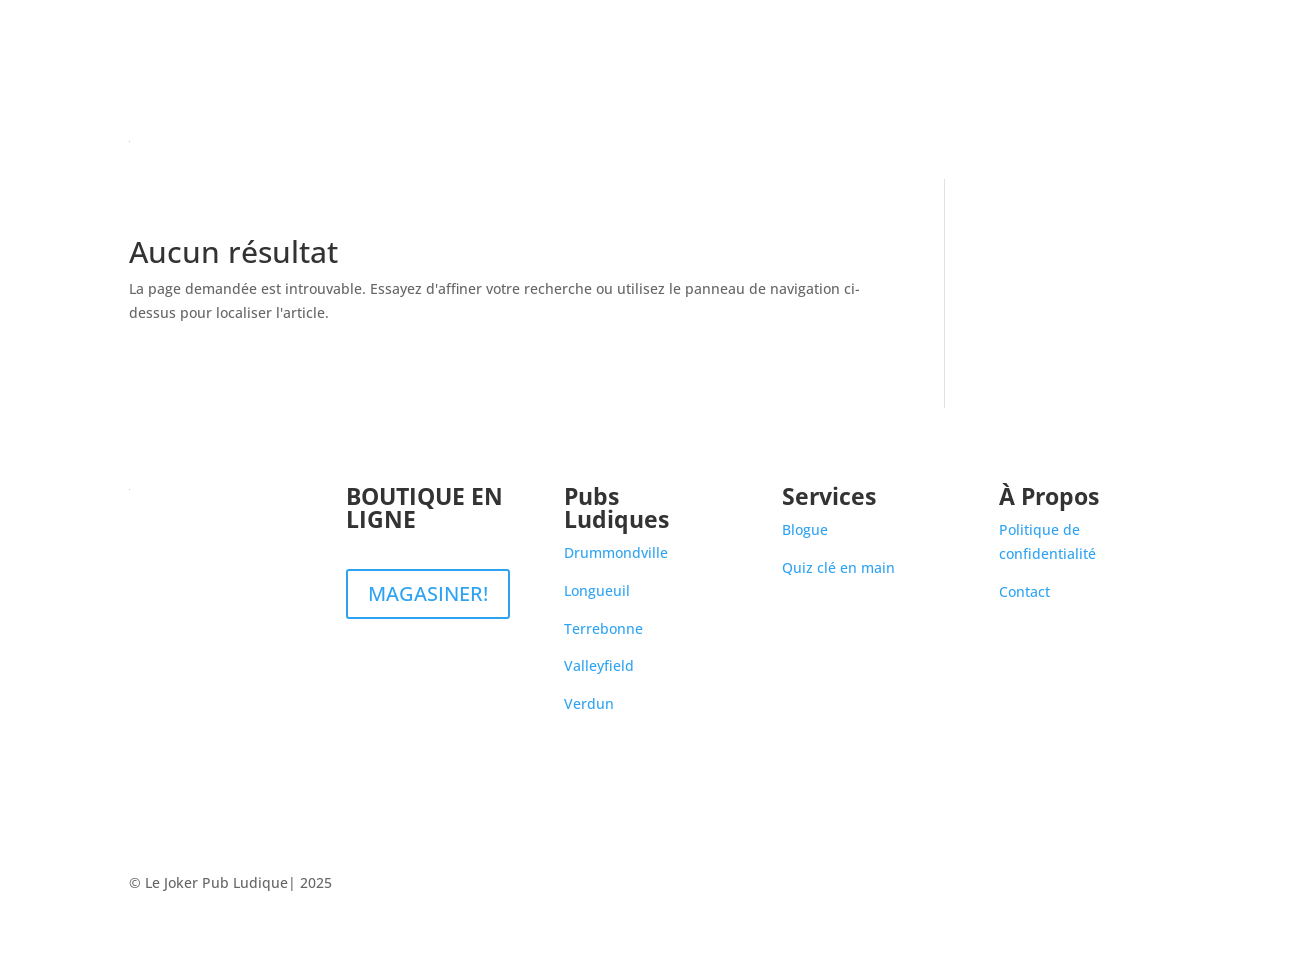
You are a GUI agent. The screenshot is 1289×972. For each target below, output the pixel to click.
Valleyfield (599, 665)
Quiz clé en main (838, 567)
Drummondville (616, 552)
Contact (1134, 140)
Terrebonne (603, 628)
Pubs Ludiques (949, 140)
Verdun (589, 703)
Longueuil (597, 590)
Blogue (1064, 140)
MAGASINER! (428, 593)
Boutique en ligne (817, 140)
